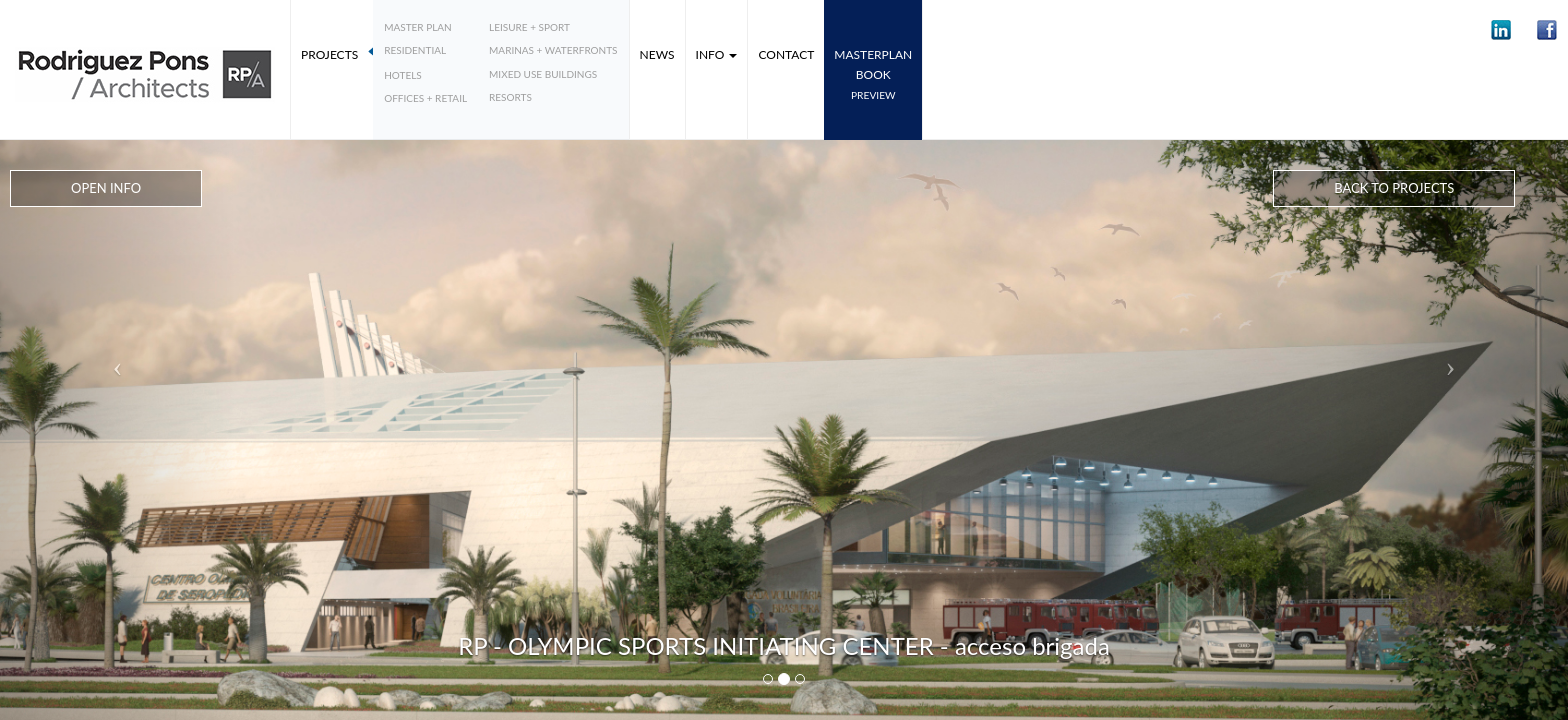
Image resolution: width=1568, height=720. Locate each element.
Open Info (106, 188)
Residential (415, 50)
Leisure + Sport (529, 27)
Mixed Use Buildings (543, 74)
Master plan (418, 27)
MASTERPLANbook (873, 74)
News (657, 54)
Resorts (510, 97)
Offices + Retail (425, 98)
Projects (329, 54)
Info (717, 54)
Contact (786, 54)
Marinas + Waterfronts (553, 50)
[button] (1501, 30)
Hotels (403, 75)
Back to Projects (1394, 188)
